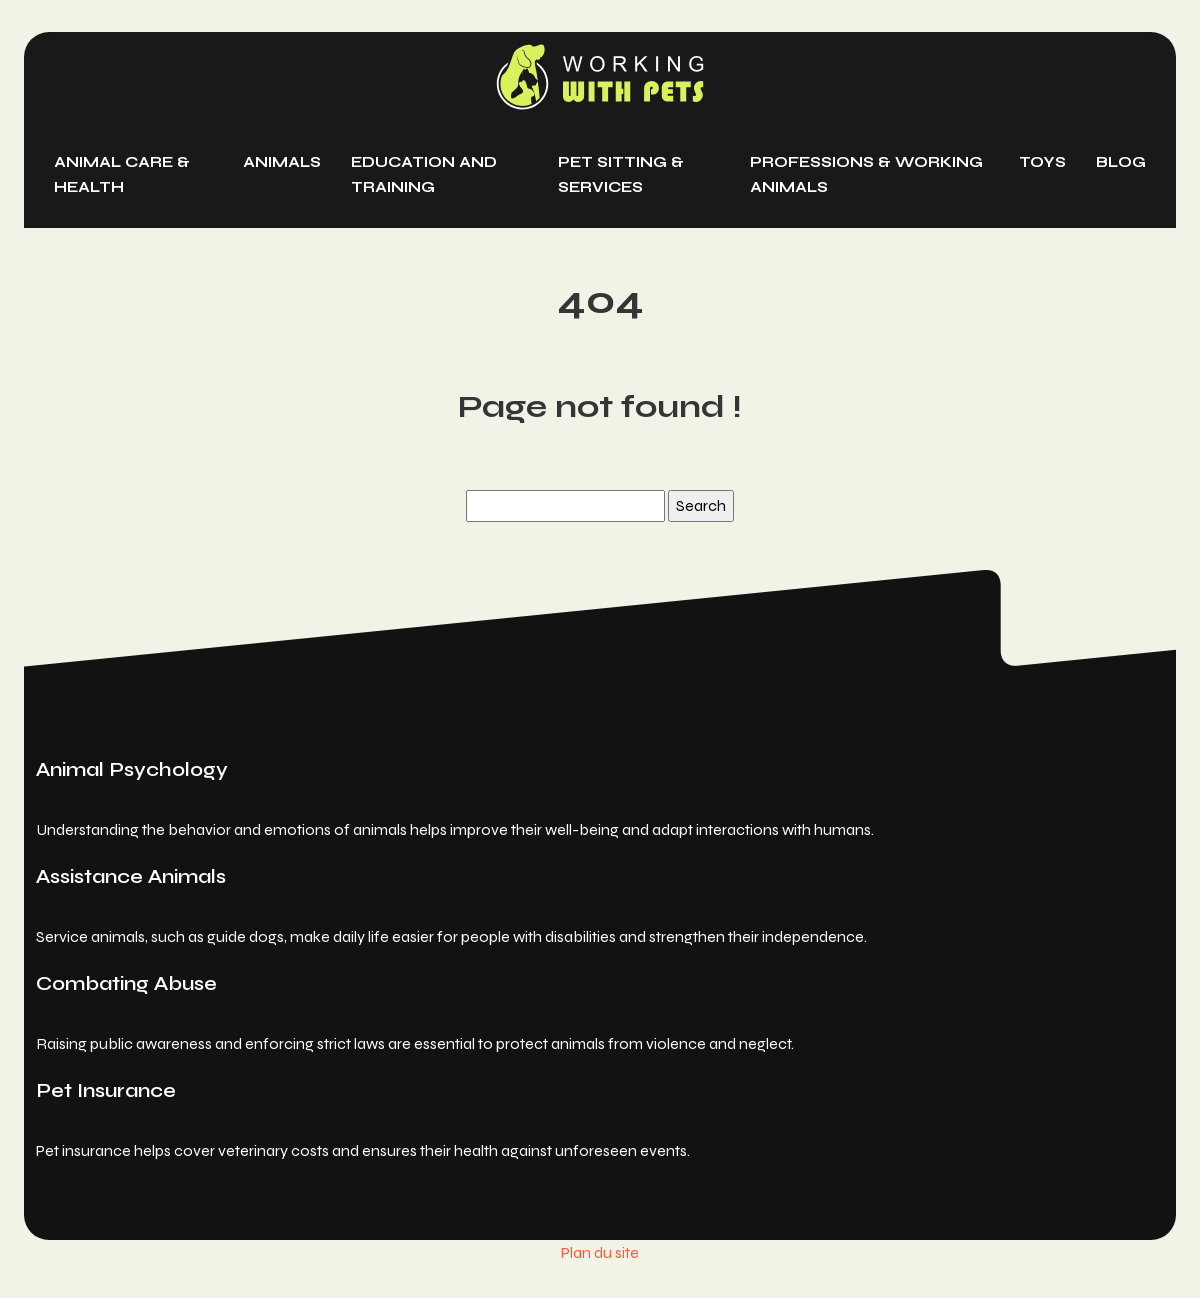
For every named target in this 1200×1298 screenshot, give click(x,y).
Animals (282, 162)
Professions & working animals (866, 174)
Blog (1121, 162)
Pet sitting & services (621, 174)
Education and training (424, 174)
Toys (1042, 162)
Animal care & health (122, 174)
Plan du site (600, 1252)
